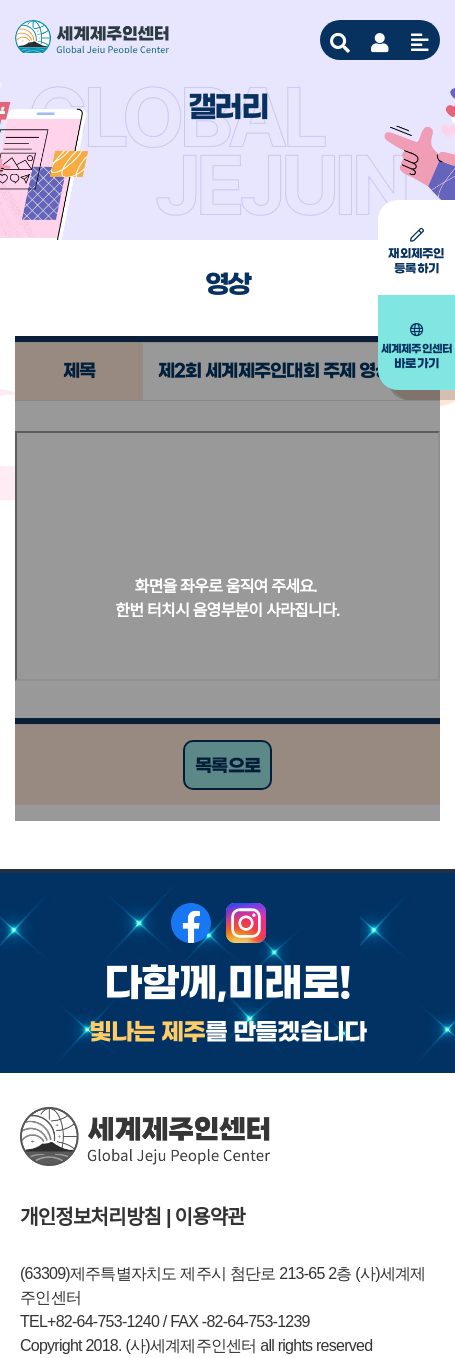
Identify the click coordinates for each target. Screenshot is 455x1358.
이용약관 (210, 1217)
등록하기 (416, 252)
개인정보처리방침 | (95, 1217)
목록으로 (227, 766)
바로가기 (416, 347)
